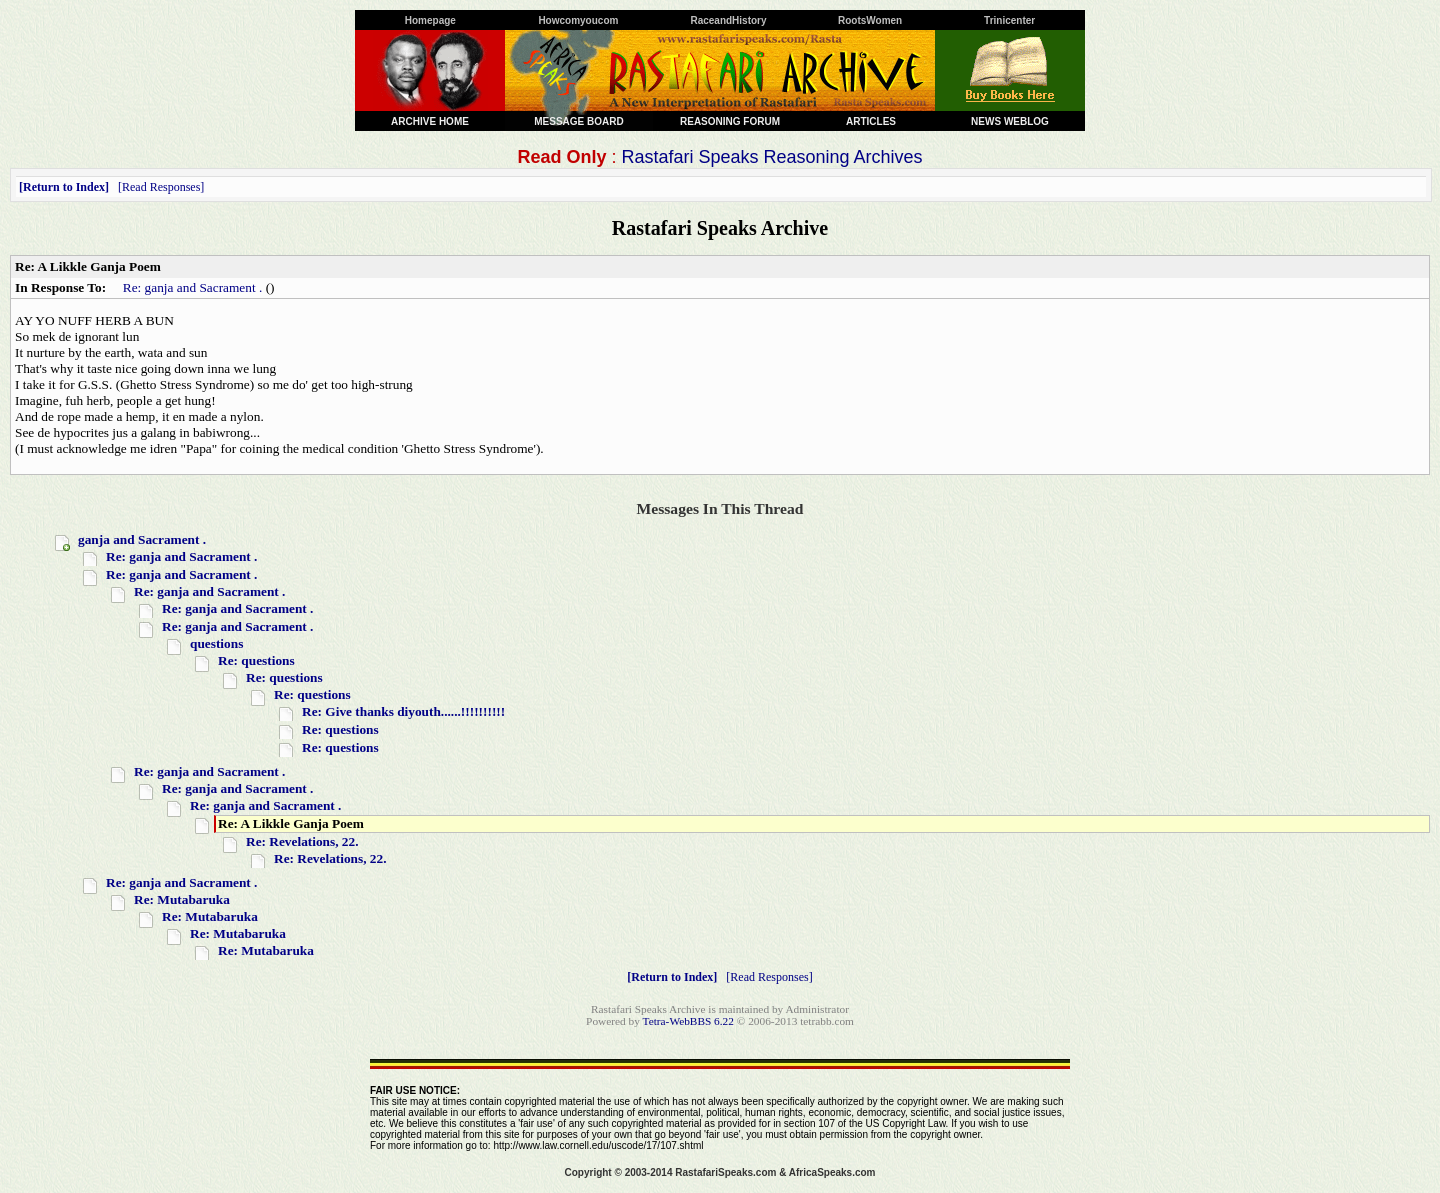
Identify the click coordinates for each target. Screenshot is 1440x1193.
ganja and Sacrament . (142, 539)
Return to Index (64, 187)
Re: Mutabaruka (182, 899)
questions (216, 643)
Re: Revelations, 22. (302, 841)
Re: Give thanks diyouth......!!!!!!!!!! (403, 711)
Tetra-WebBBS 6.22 (688, 1021)
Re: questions (256, 660)
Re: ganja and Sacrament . (193, 287)
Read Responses (161, 187)
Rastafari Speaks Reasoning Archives (771, 157)
